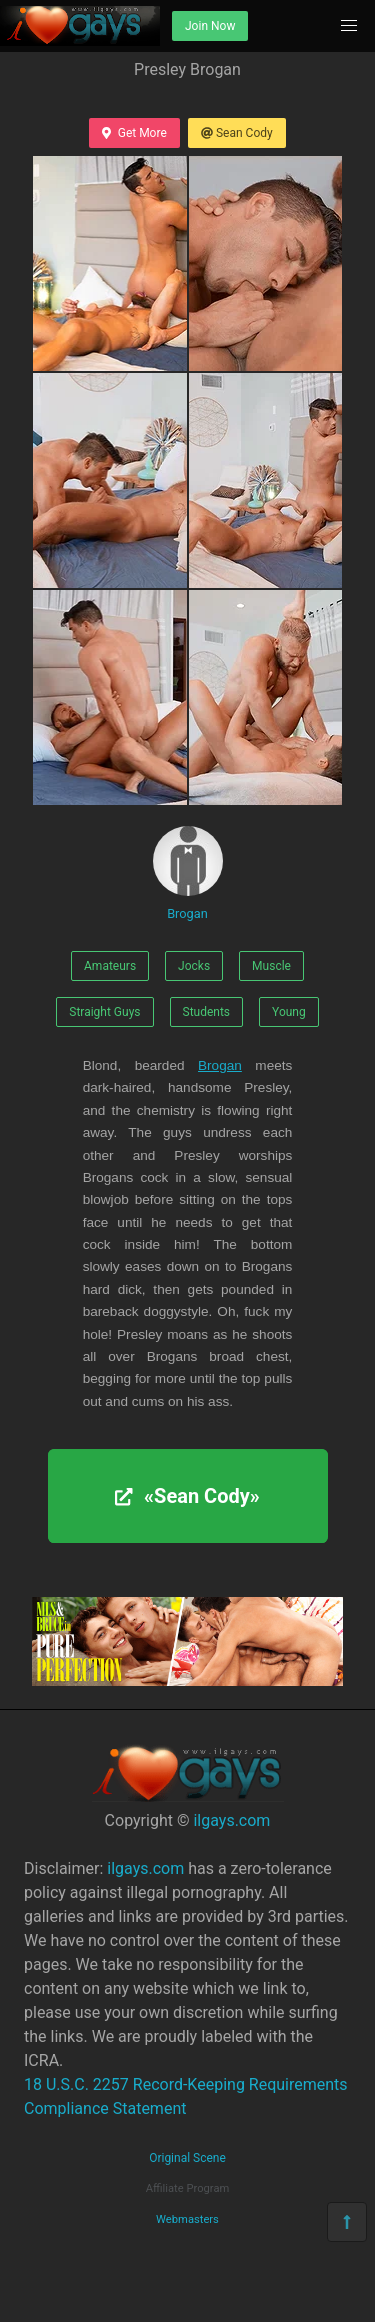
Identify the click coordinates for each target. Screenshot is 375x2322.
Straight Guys (104, 1012)
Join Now (210, 26)
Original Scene (187, 2158)
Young (289, 1012)
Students (207, 1012)
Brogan (188, 873)
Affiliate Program (188, 2188)
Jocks (194, 966)
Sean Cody (237, 133)
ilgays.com (231, 1820)
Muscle (271, 966)
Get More (134, 133)
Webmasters (187, 2219)
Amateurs (110, 966)
